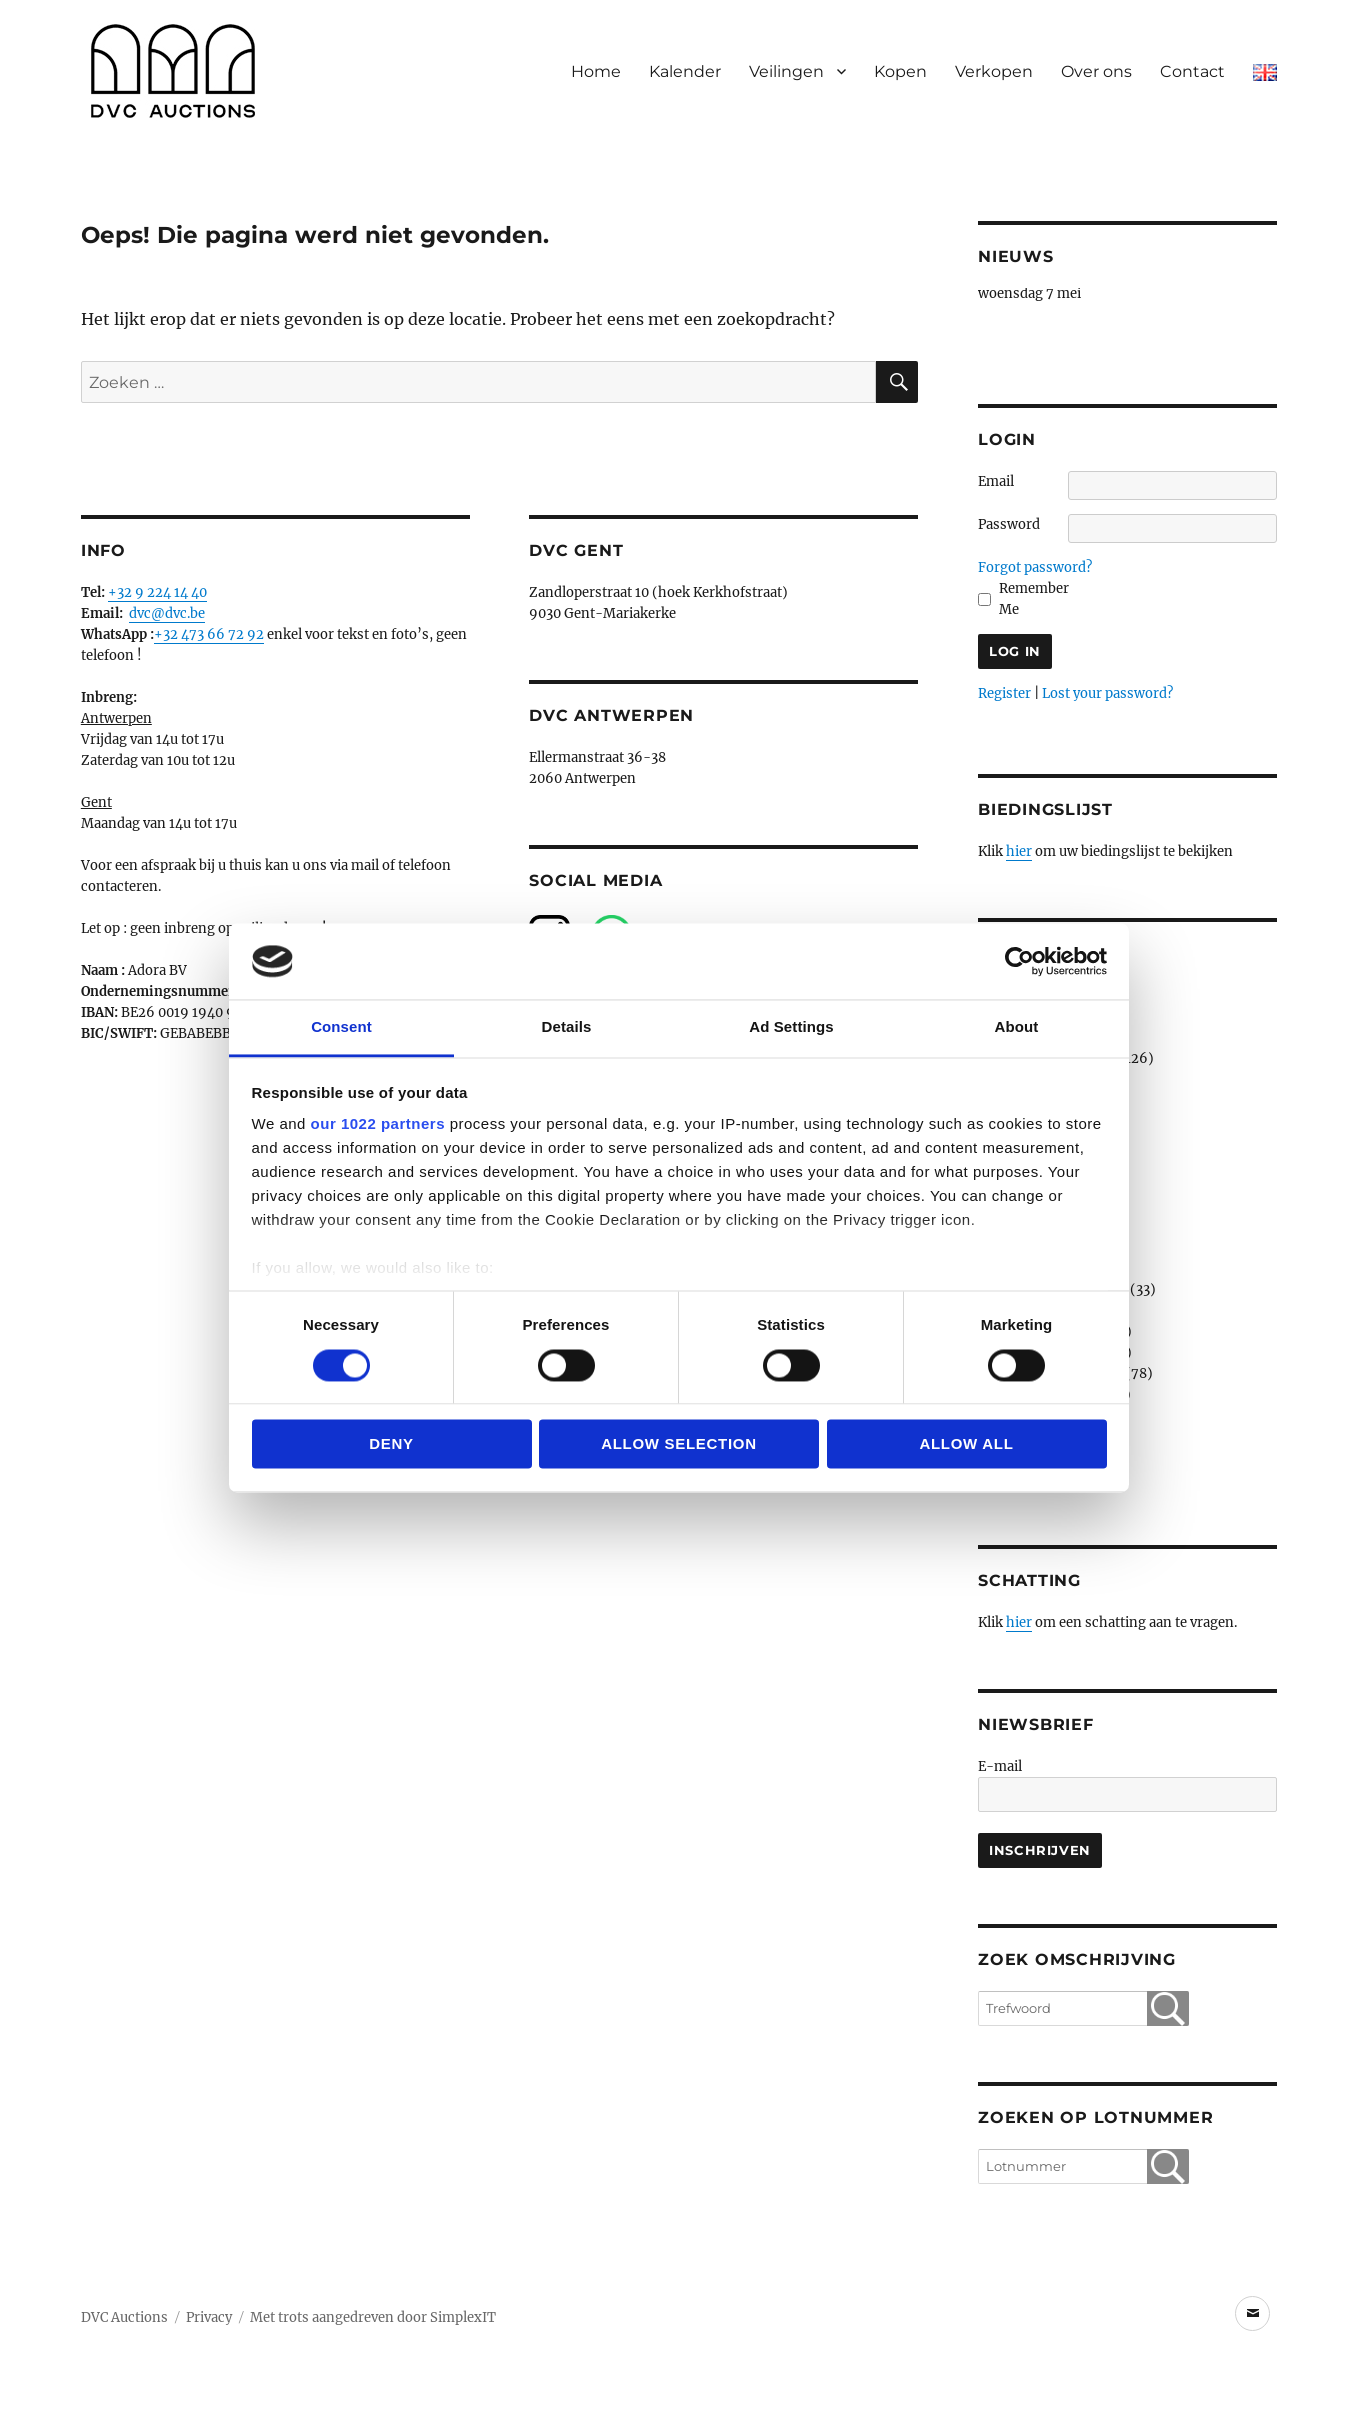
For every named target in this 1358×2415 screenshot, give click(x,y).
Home (596, 71)
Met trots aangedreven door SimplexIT (373, 2317)
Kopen (900, 71)
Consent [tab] (341, 1027)
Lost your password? (1107, 693)
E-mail (1000, 1766)
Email (996, 481)
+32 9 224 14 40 (157, 592)
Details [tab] (567, 1027)
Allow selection (679, 1444)
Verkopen (994, 71)
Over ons (1096, 71)
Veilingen (786, 71)
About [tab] (1017, 1027)
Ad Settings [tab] (791, 1027)
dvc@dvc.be (167, 613)
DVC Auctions (124, 2317)
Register (1004, 693)
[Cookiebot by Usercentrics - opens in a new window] (1019, 961)
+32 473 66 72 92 (209, 634)
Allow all (966, 1444)
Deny (391, 1444)
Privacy (209, 2317)
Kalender (685, 71)
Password (1009, 524)
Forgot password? (1035, 567)
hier (1019, 851)
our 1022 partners (378, 1124)
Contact (1192, 71)
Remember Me (1034, 599)
